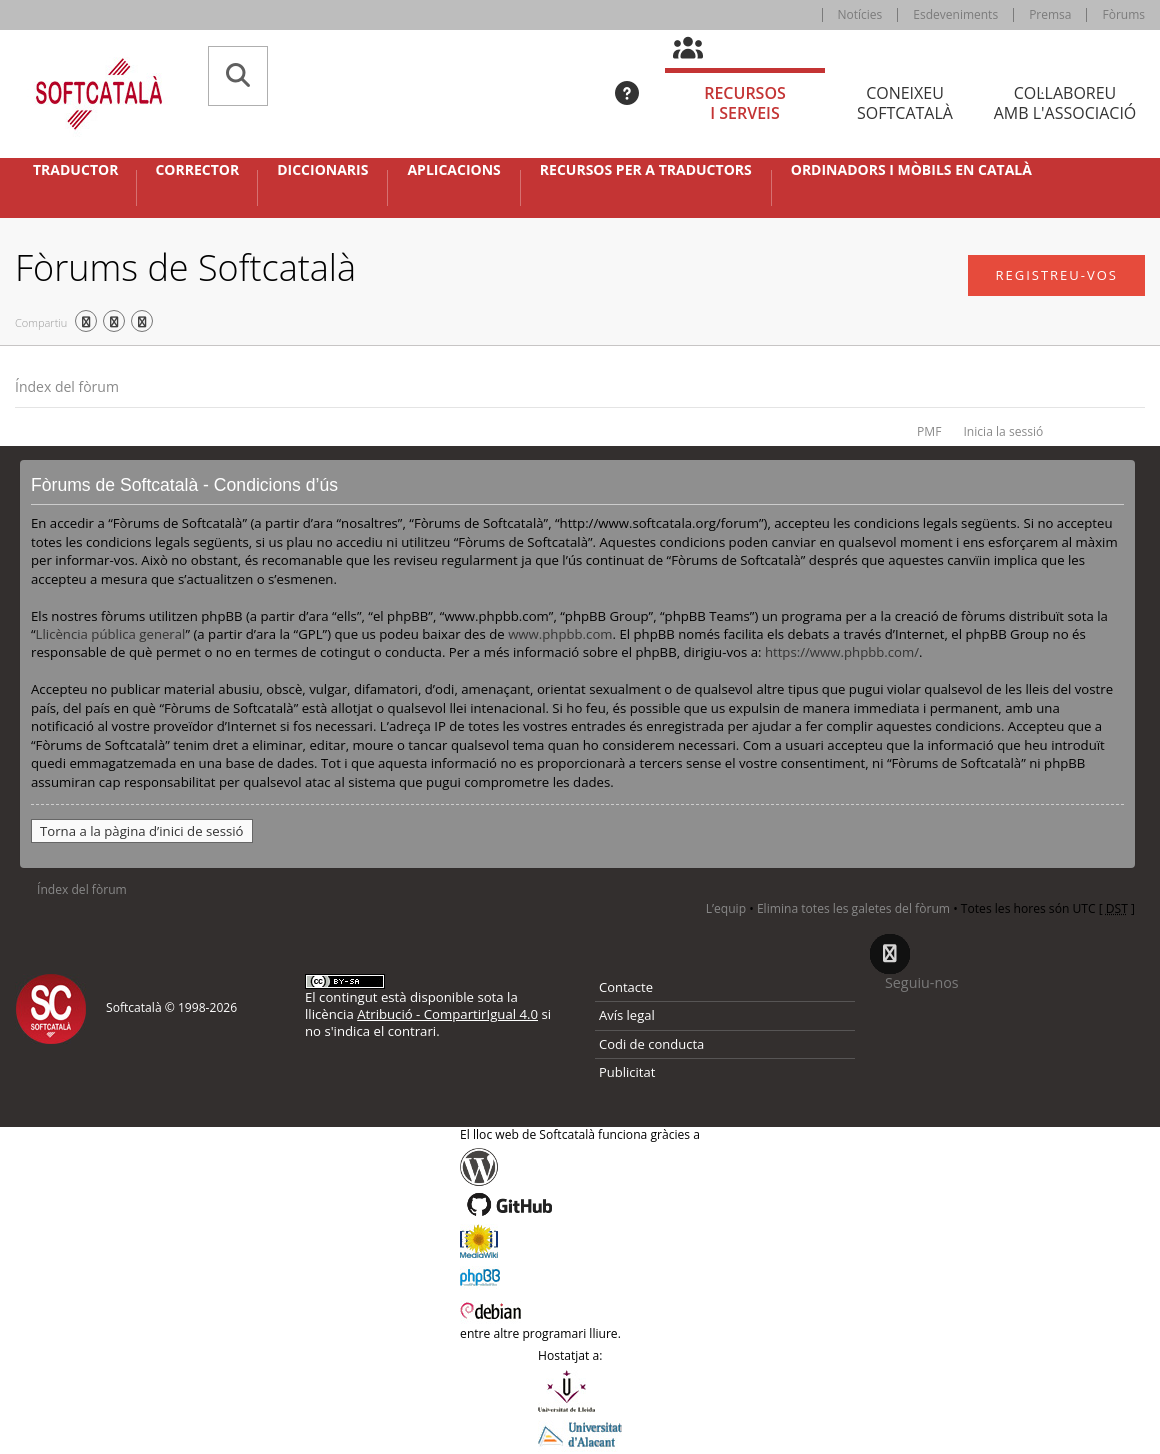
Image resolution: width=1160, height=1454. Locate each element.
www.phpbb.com (560, 634)
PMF (929, 431)
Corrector (197, 170)
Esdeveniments (955, 14)
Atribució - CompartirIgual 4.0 (447, 1014)
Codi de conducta (651, 1044)
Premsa (1050, 14)
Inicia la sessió (1003, 431)
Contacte (626, 987)
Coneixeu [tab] (905, 103)
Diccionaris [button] (322, 170)
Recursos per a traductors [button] (646, 170)
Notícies (860, 14)
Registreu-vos (1056, 275)
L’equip (726, 908)
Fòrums (1123, 14)
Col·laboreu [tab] (1065, 103)
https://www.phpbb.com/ (842, 652)
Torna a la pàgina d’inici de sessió (142, 831)
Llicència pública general (111, 634)
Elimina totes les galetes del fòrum (853, 908)
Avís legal (627, 1015)
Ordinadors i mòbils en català (911, 170)
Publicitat (627, 1072)
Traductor (75, 170)
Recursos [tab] (745, 103)
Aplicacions (453, 170)
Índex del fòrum (67, 386)
